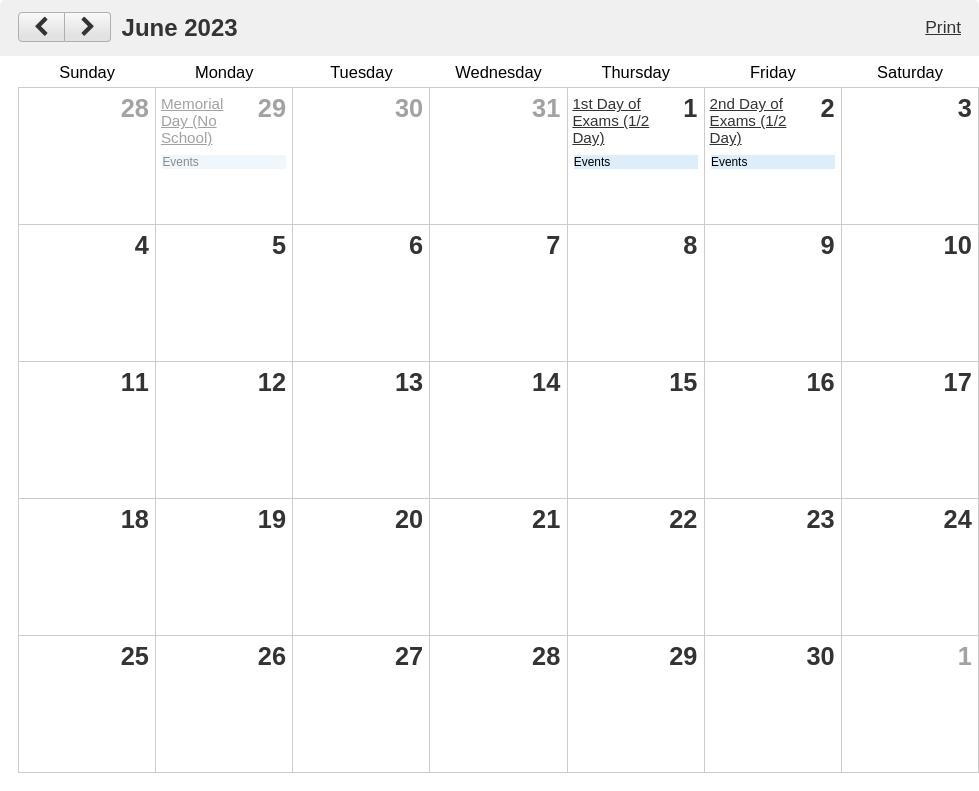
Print (943, 27)
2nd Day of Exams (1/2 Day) (748, 120)
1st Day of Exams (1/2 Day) (610, 120)
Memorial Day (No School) (192, 120)
